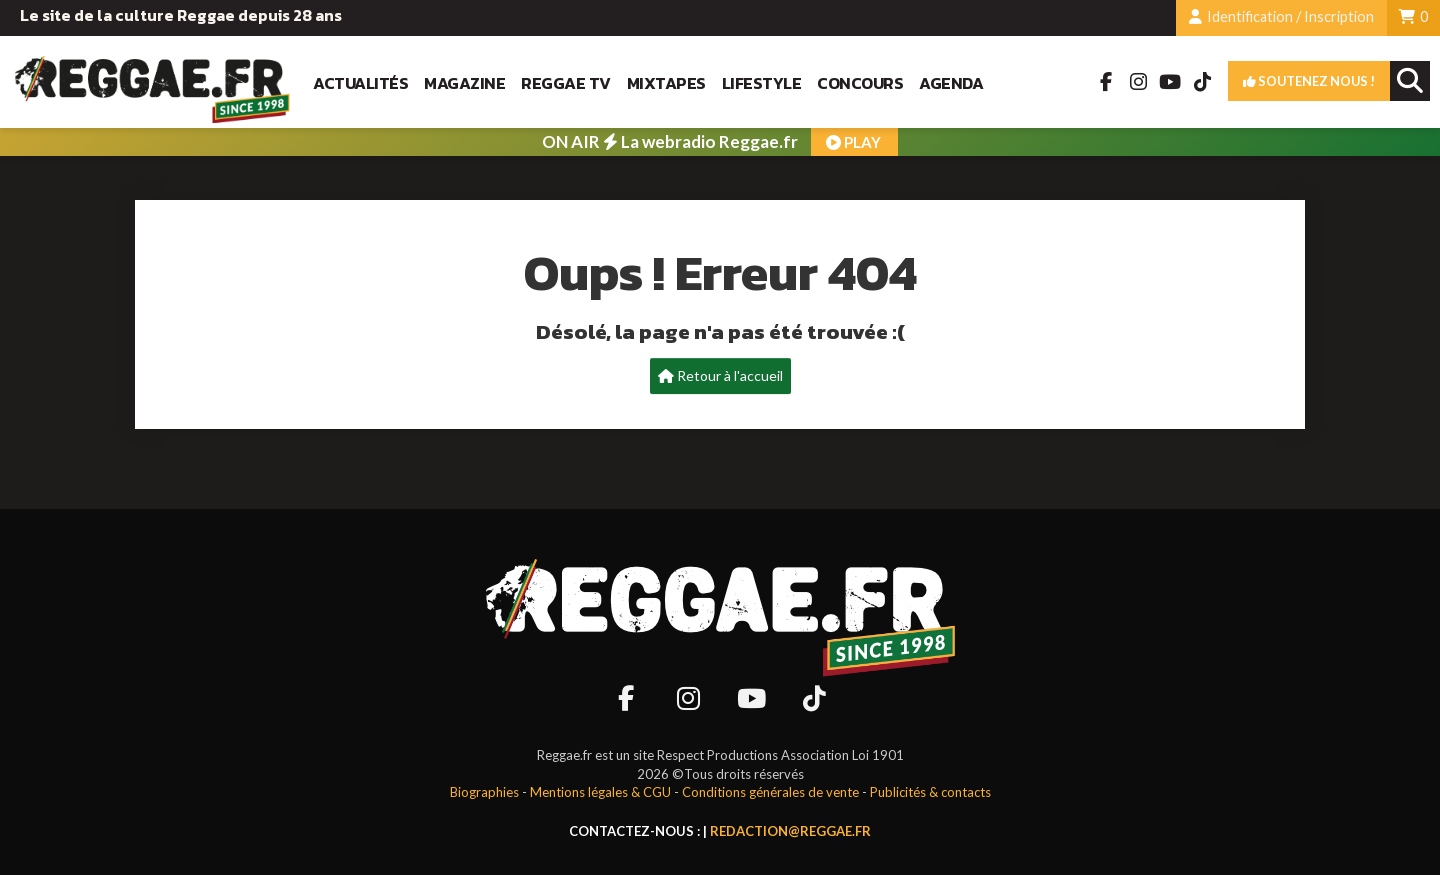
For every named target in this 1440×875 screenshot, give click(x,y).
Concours (860, 83)
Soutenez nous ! (1309, 81)
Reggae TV (566, 83)
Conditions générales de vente (770, 792)
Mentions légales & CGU (600, 792)
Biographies (484, 792)
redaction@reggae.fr (790, 831)
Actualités (360, 83)
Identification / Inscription (1281, 16)
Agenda (951, 83)
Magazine (464, 83)
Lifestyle (762, 83)
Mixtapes (666, 83)
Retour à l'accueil (720, 375)
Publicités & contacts (930, 792)
